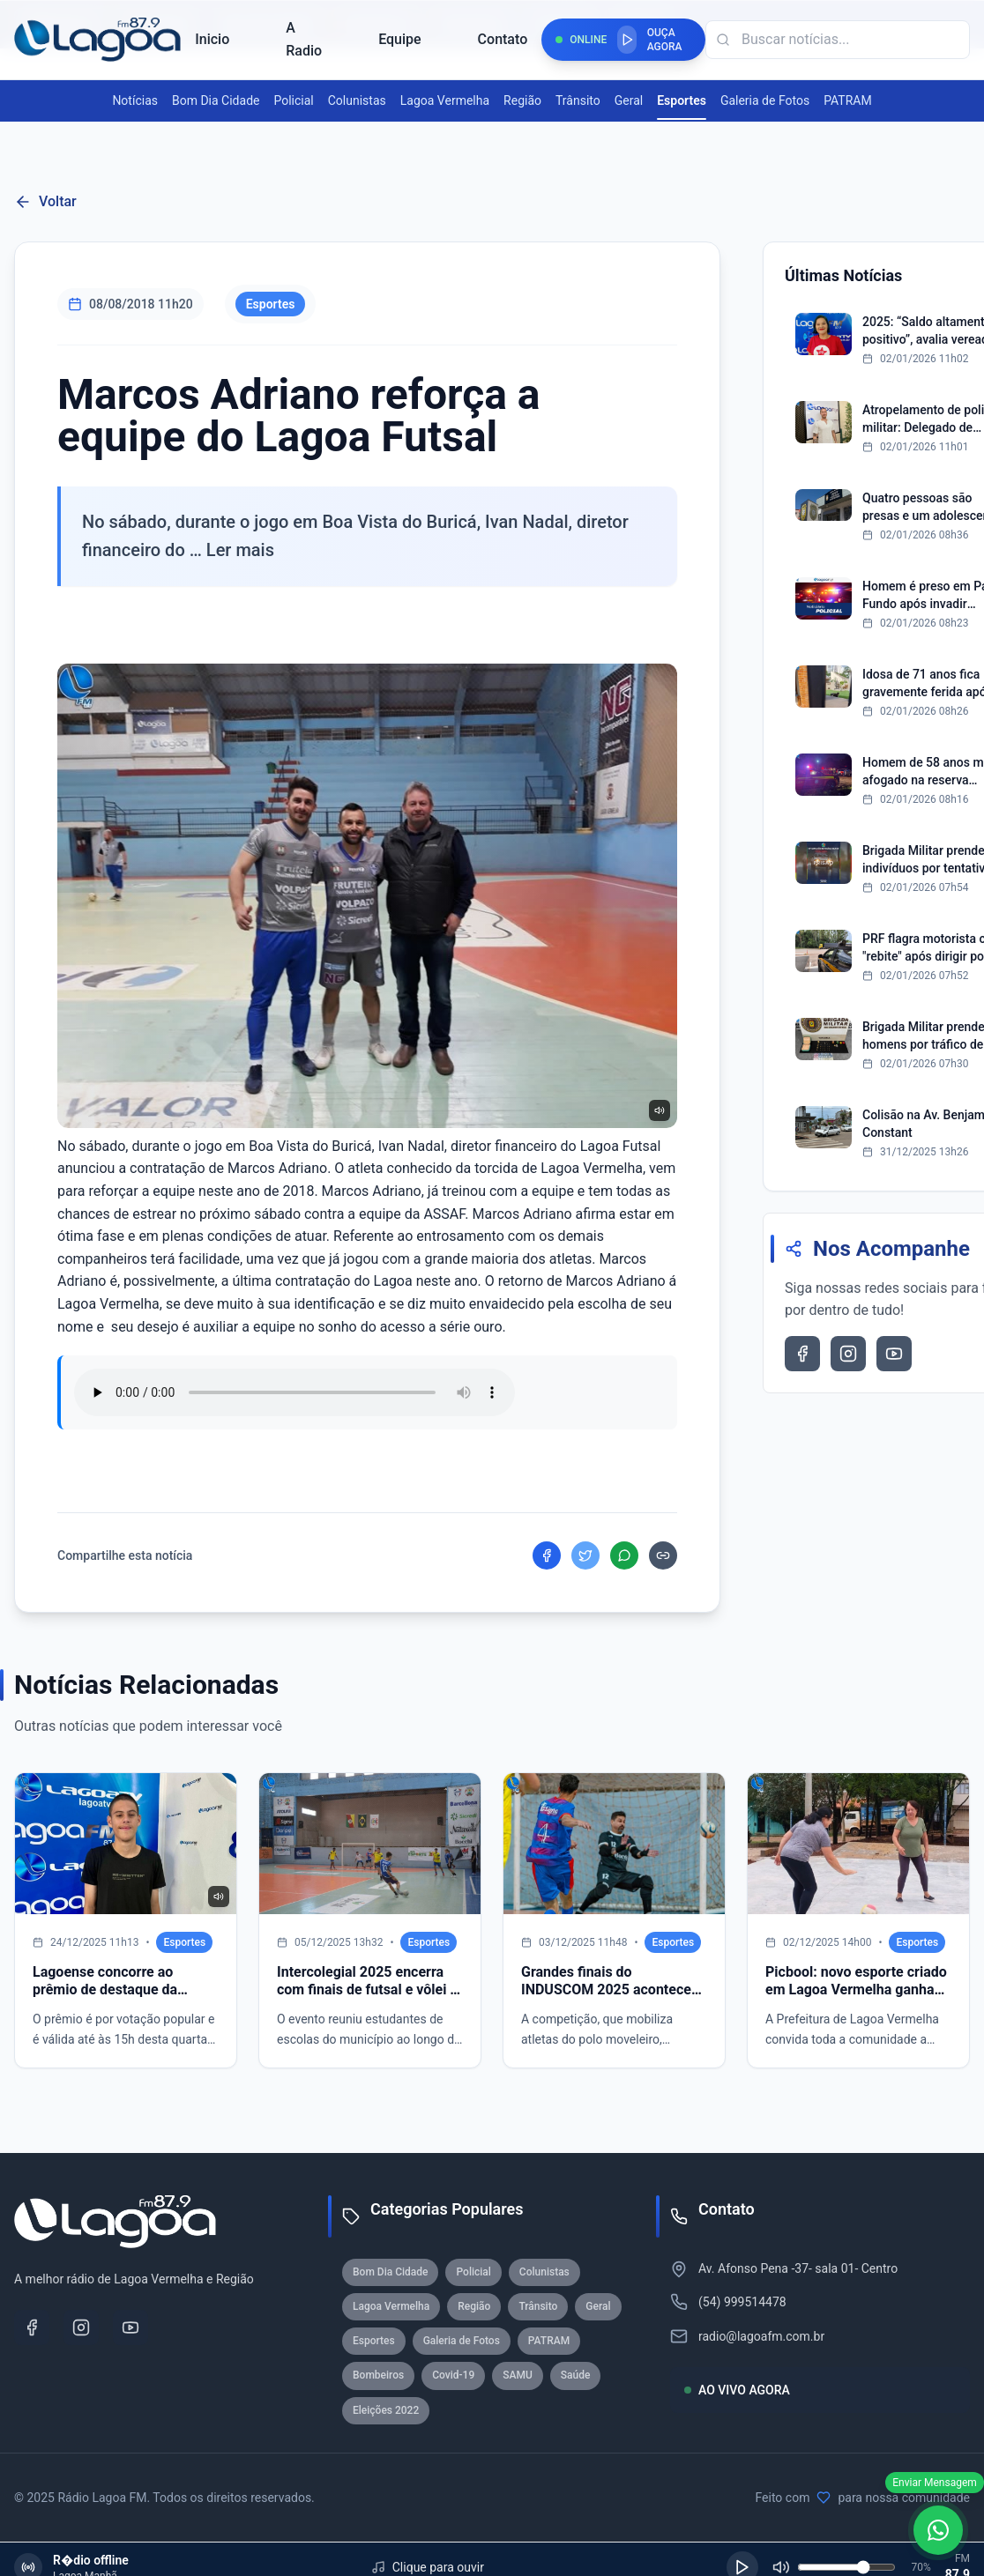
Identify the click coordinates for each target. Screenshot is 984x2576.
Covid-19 (453, 2375)
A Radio (304, 39)
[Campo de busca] (837, 39)
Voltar (45, 202)
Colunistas (357, 100)
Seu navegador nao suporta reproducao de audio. (294, 1392)
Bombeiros (378, 2375)
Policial (293, 100)
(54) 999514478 (742, 2302)
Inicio (212, 39)
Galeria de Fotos (764, 100)
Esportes (681, 101)
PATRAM (847, 100)
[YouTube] (130, 2327)
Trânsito (577, 100)
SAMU (518, 2375)
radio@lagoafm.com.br (761, 2336)
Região (522, 100)
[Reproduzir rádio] (627, 40)
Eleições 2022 (386, 2410)
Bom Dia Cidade (215, 100)
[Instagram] (81, 2327)
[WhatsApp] (938, 2530)
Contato (503, 39)
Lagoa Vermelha (444, 100)
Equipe (399, 39)
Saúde (576, 2375)
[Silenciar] (781, 2567)
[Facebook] (31, 2327)
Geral (629, 100)
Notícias (135, 100)
